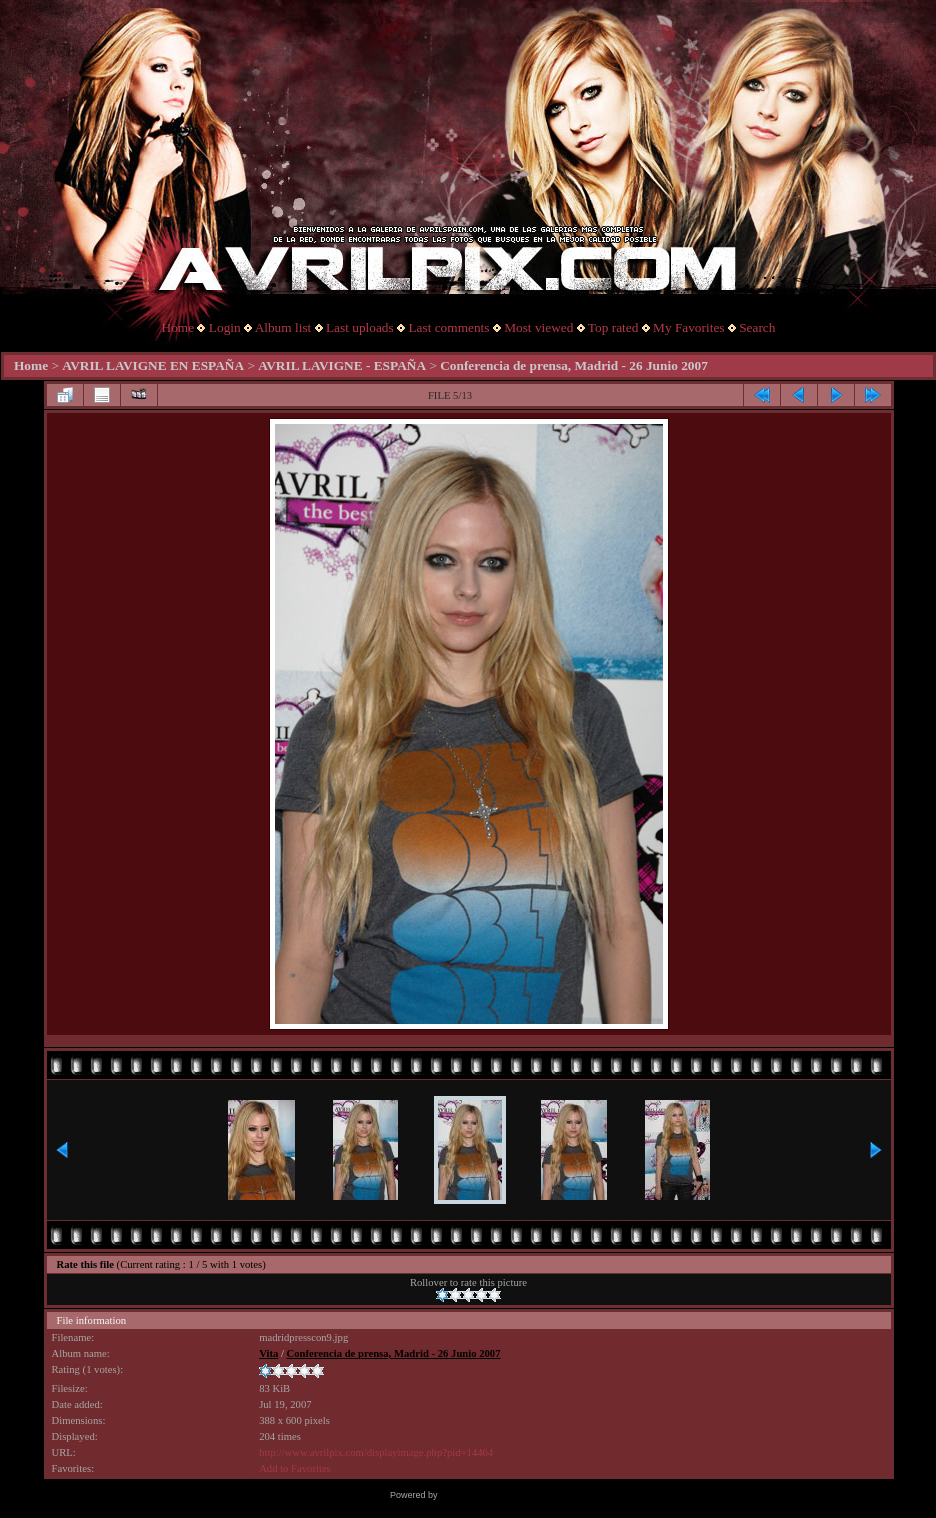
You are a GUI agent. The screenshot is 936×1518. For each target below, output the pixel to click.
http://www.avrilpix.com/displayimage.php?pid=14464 (376, 1452)
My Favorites (688, 327)
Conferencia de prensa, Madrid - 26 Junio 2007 (574, 365)
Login (225, 327)
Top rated (613, 327)
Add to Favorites (295, 1468)
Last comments (448, 327)
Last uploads (360, 327)
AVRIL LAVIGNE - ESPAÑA (342, 365)
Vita (268, 1353)
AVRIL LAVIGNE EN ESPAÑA (153, 365)
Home (178, 327)
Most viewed (538, 327)
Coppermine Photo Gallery (493, 1495)
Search (757, 327)
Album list (283, 327)
